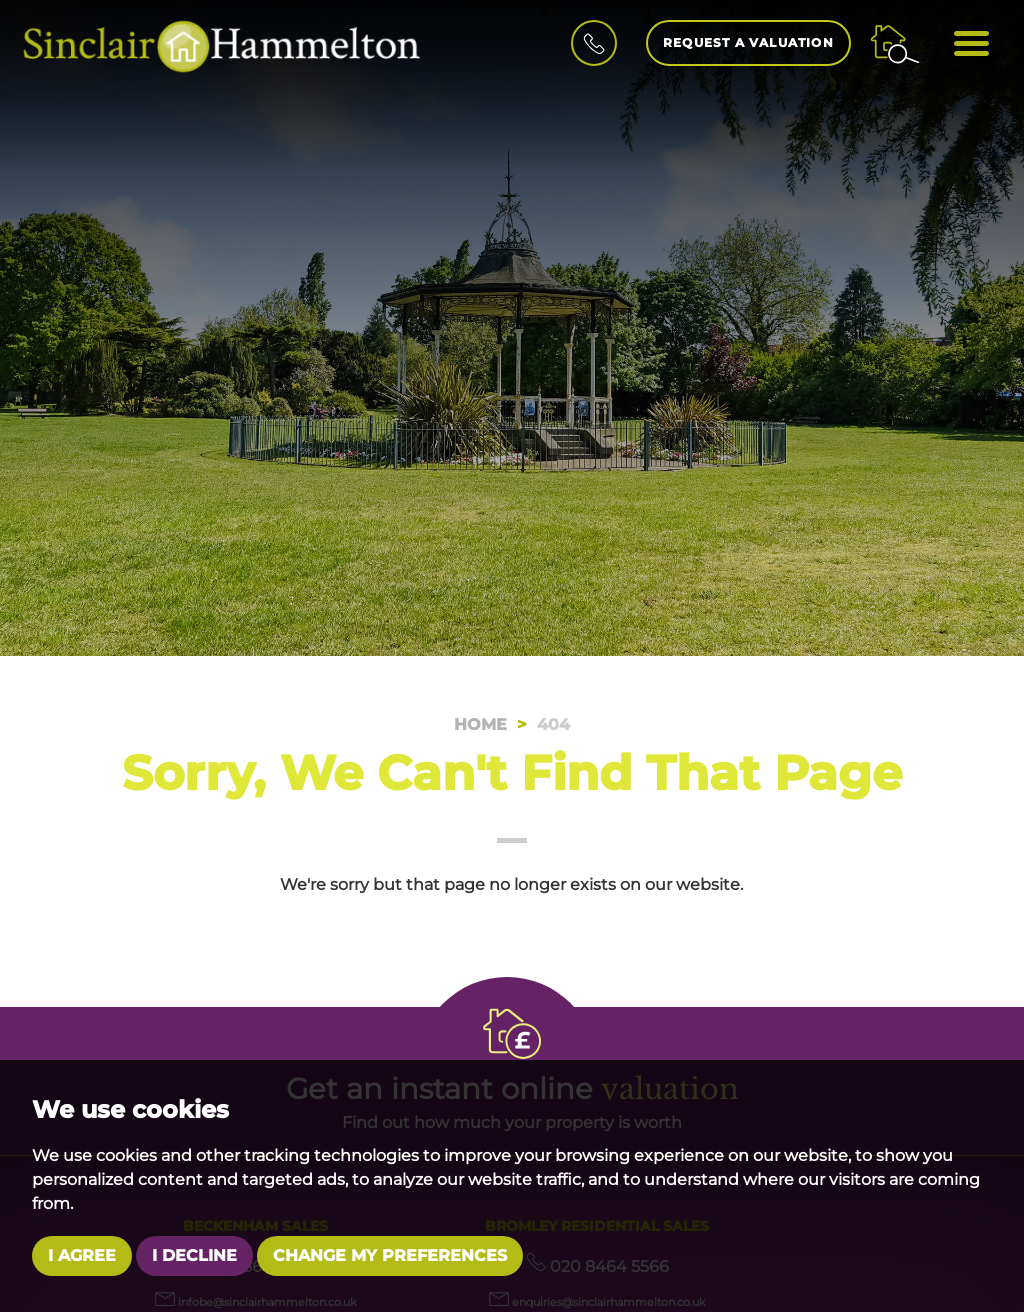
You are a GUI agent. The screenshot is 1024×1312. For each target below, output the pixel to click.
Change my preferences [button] (390, 1255)
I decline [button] (194, 1255)
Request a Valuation (748, 42)
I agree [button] (82, 1255)
